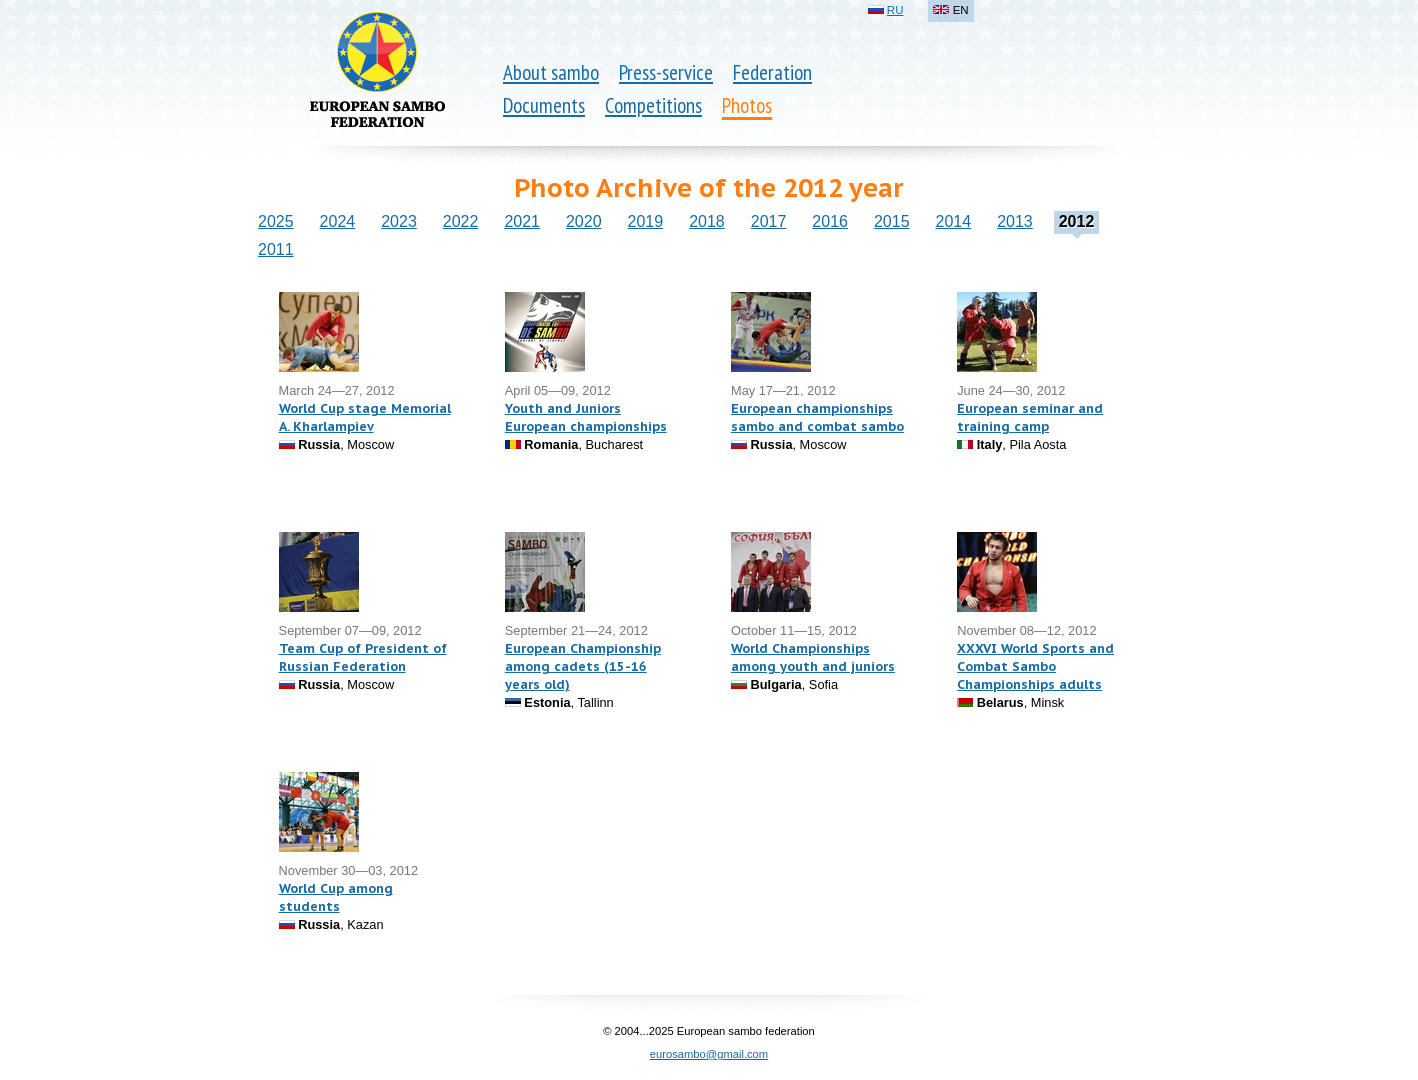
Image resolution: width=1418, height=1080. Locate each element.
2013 (1015, 221)
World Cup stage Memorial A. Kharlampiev (365, 417)
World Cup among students (336, 897)
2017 (769, 221)
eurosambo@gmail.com (709, 1054)
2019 (646, 221)
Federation (772, 72)
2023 (399, 221)
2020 (584, 221)
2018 (707, 221)
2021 (522, 221)
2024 (338, 221)
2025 (276, 221)
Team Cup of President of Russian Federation (363, 657)
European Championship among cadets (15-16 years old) (583, 666)
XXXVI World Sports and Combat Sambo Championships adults (1035, 666)
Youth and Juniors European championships (586, 417)
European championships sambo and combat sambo (817, 417)
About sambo (551, 72)
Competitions (653, 105)
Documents (544, 105)
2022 (461, 221)
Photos (747, 105)
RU (895, 10)
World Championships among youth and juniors (813, 657)
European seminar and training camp (1030, 417)
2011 (276, 249)
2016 (830, 221)
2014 (954, 221)
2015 (892, 221)
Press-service (666, 72)
